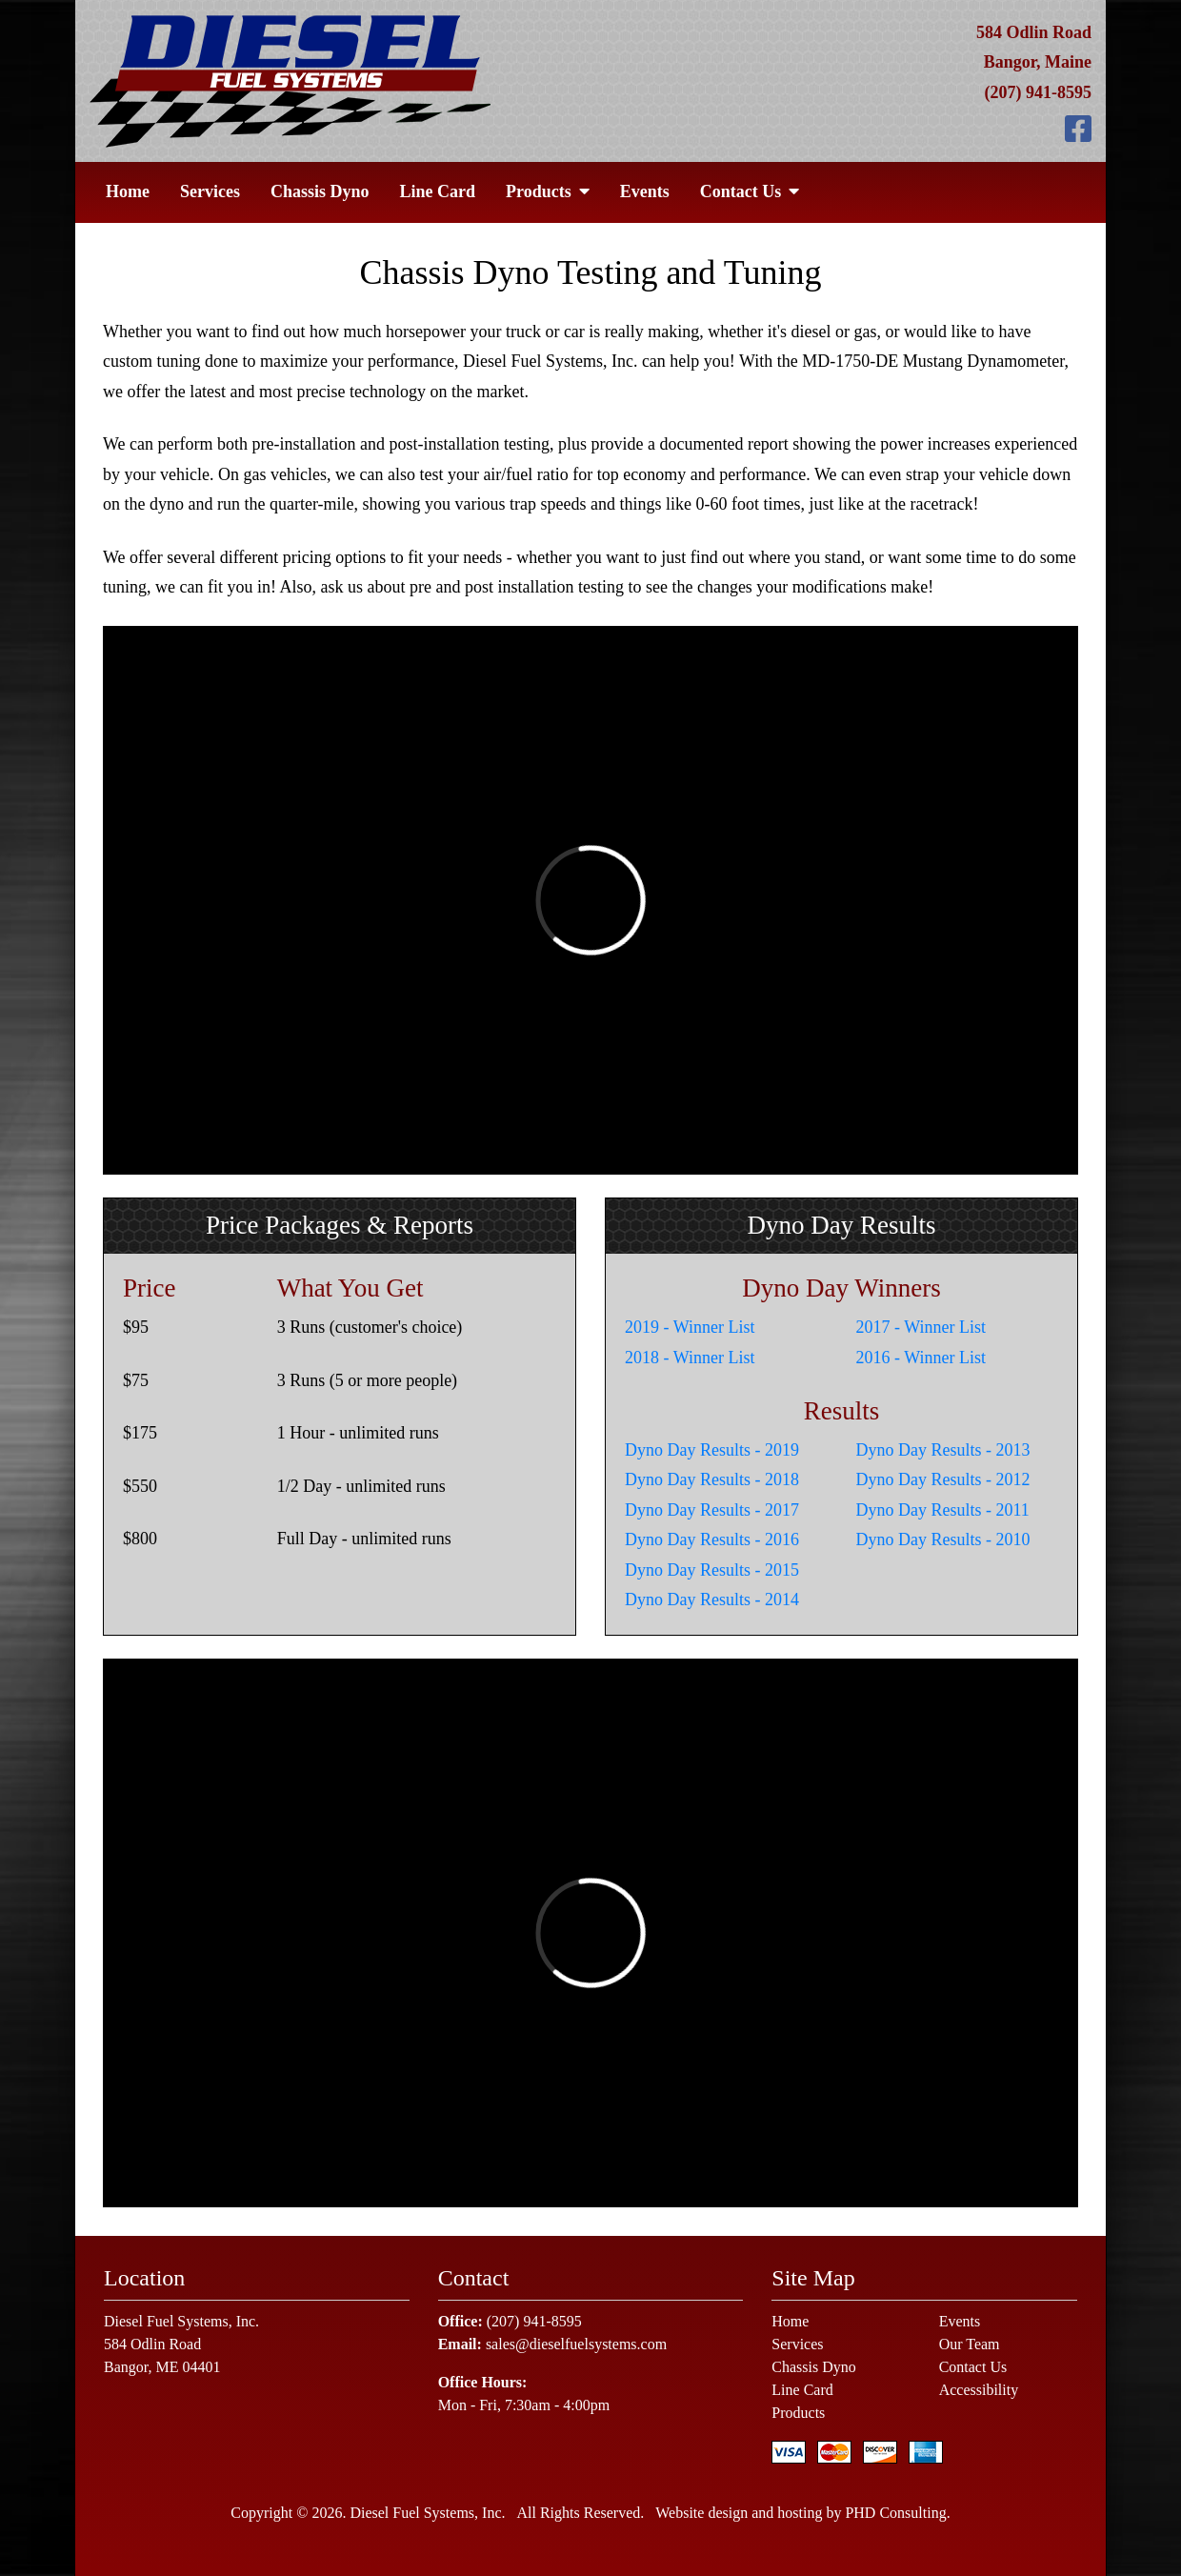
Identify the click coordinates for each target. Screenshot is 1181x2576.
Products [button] (548, 191)
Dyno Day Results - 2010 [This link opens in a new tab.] (943, 1539)
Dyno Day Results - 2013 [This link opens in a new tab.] (943, 1449)
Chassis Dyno (320, 191)
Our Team (969, 2344)
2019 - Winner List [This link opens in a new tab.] (689, 1327)
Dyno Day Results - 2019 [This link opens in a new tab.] (712, 1449)
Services (210, 191)
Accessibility (979, 2390)
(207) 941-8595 (1038, 92)
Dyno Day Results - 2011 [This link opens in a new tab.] (943, 1509)
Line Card (438, 191)
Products (798, 2413)
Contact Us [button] (750, 191)
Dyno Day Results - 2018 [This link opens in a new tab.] (712, 1479)
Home (128, 191)
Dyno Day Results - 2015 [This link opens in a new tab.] (712, 1570)
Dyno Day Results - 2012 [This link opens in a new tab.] (943, 1479)
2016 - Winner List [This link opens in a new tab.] (921, 1357)
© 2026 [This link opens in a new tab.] (317, 2513)
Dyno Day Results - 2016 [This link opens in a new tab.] (712, 1539)
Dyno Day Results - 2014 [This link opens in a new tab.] (712, 1599)
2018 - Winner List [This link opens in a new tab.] (689, 1357)
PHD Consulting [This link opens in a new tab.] (895, 2513)
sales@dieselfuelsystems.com (576, 2344)
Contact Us (973, 2367)
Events (645, 191)
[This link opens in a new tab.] (1078, 129)
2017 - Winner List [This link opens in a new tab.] (921, 1327)
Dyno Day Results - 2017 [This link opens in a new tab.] (712, 1509)
